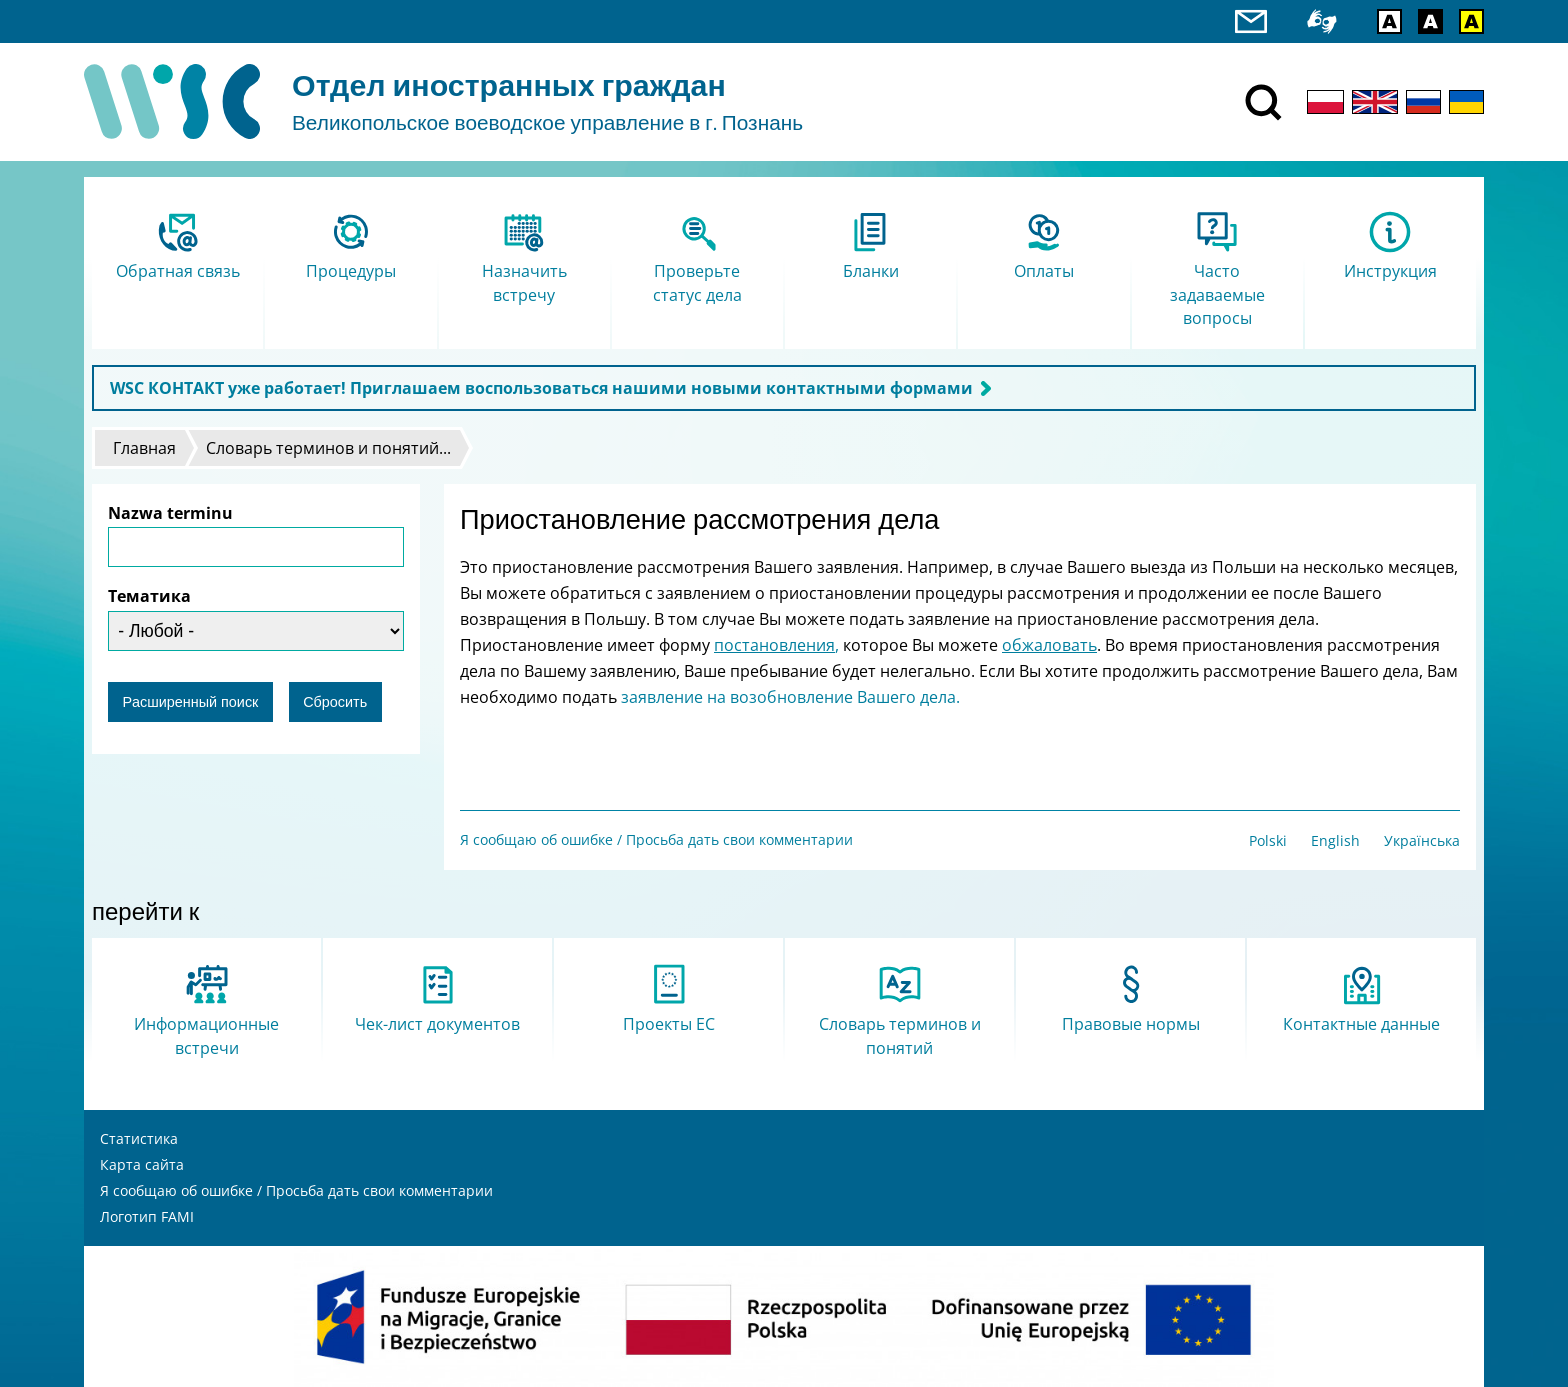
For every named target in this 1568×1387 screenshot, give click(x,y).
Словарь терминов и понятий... (328, 448)
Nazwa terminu (170, 513)
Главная (144, 448)
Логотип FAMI (147, 1216)
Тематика (149, 596)
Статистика (139, 1138)
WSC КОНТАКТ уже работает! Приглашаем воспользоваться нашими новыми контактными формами (541, 388)
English (1335, 840)
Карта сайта (142, 1164)
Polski (1268, 840)
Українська (1422, 840)
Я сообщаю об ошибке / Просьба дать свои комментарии (656, 839)
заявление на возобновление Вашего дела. (790, 697)
